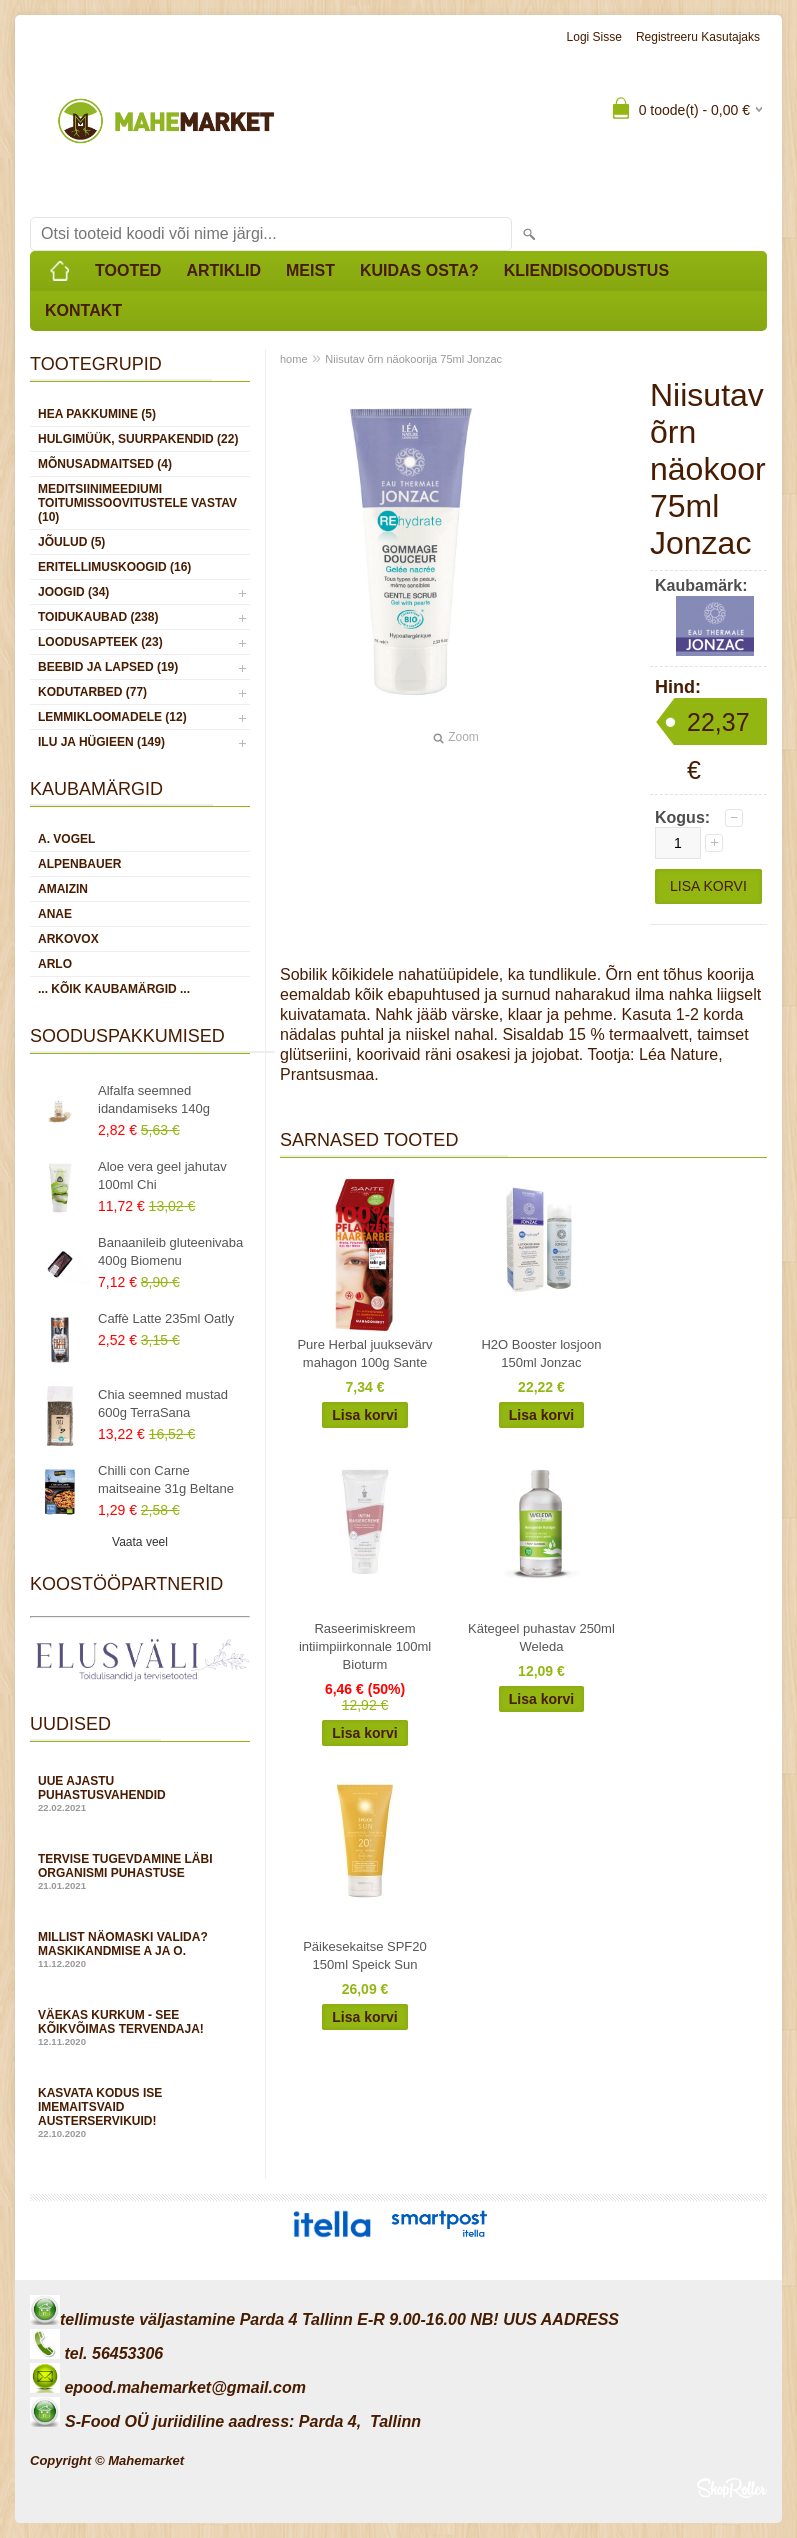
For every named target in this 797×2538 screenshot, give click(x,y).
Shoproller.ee (732, 2488)
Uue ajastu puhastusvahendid (140, 1793)
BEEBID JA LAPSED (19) (108, 667)
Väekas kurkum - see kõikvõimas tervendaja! (140, 2027)
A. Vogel (66, 839)
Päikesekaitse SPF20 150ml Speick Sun (365, 1955)
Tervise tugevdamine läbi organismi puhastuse (140, 1871)
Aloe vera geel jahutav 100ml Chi (162, 1175)
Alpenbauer (79, 864)
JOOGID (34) (73, 592)
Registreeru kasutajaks (698, 37)
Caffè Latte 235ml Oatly (166, 1318)
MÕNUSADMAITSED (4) (105, 464)
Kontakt (83, 310)
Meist (310, 270)
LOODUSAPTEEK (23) (100, 642)
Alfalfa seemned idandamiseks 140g (154, 1099)
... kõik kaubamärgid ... (114, 989)
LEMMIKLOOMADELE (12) (112, 717)
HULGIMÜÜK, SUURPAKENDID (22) (138, 439)
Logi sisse (594, 37)
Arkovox (68, 939)
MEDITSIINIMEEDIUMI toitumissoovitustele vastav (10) (137, 503)
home (294, 359)
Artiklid (223, 270)
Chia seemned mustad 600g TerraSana (163, 1403)
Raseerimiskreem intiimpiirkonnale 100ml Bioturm (365, 1646)
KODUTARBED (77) (92, 692)
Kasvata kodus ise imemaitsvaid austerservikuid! (140, 2112)
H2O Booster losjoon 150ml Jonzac (541, 1353)
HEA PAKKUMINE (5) (97, 414)
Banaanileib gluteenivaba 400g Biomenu (170, 1251)
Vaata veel (140, 1542)
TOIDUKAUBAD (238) (98, 617)
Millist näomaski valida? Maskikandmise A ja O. (140, 1949)
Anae (55, 914)
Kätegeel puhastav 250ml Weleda (541, 1637)
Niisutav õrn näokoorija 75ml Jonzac (413, 359)
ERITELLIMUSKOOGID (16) (114, 567)
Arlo (55, 964)
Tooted (128, 270)
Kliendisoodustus (586, 270)
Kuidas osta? (419, 270)
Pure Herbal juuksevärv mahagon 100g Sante (364, 1353)
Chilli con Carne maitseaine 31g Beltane (166, 1479)
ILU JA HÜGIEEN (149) (101, 742)
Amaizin (63, 889)
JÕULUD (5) (71, 542)
